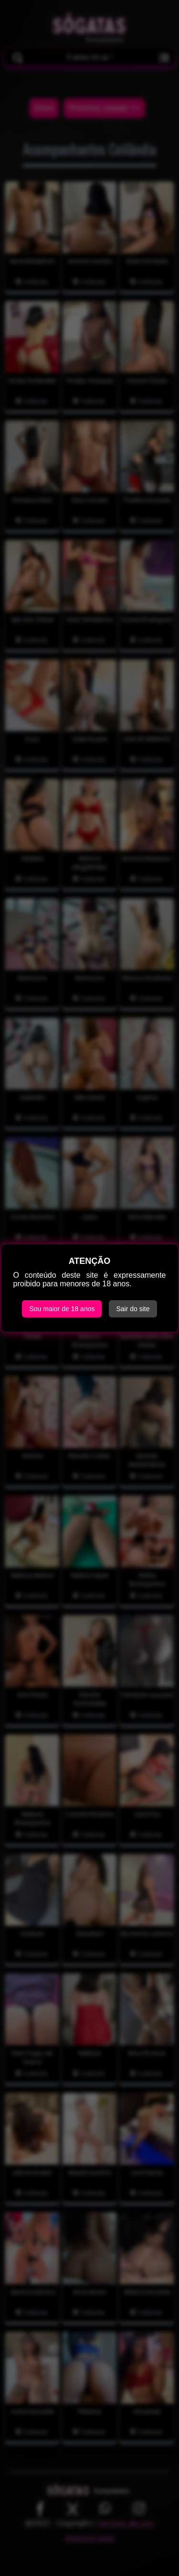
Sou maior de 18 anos (62, 1309)
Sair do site (132, 1309)
